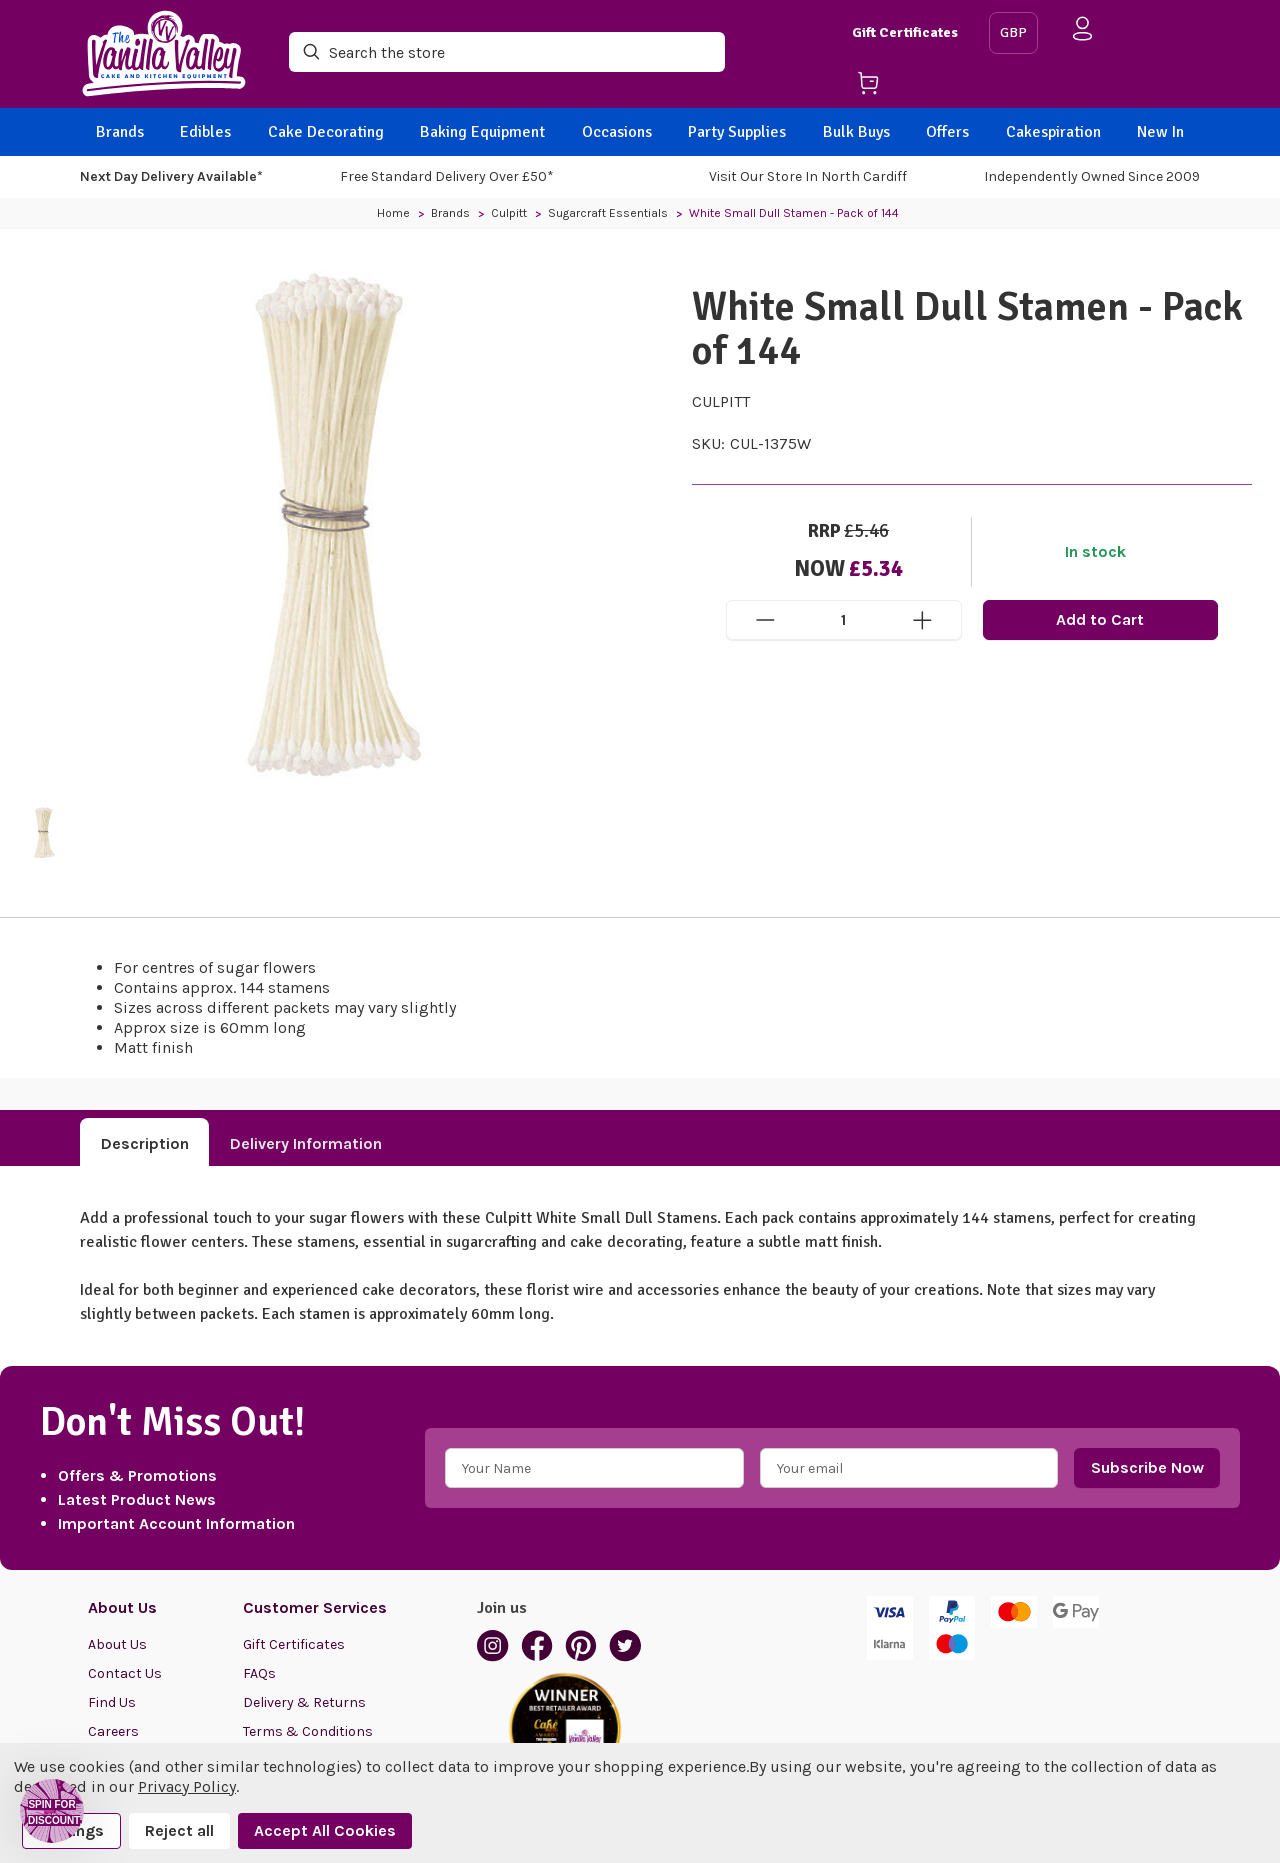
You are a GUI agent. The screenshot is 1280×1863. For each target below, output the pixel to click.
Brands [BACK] (120, 132)
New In (1160, 132)
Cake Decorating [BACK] (326, 132)
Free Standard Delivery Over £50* (447, 176)
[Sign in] (1083, 32)
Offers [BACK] (947, 132)
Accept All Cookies (325, 1830)
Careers (113, 1731)
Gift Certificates (905, 32)
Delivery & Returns (304, 1702)
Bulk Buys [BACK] (856, 132)
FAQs (259, 1673)
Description (145, 1143)
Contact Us (125, 1673)
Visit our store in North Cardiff (808, 176)
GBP (1013, 32)
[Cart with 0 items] (912, 86)
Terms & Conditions (308, 1731)
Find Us (112, 1702)
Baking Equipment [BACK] (482, 132)
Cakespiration (1053, 132)
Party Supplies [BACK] (737, 132)
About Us (117, 1644)
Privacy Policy (187, 1786)
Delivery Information (306, 1143)
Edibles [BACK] (205, 132)
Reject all (179, 1830)
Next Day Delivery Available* (171, 176)
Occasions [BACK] (617, 132)
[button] (52, 1811)
